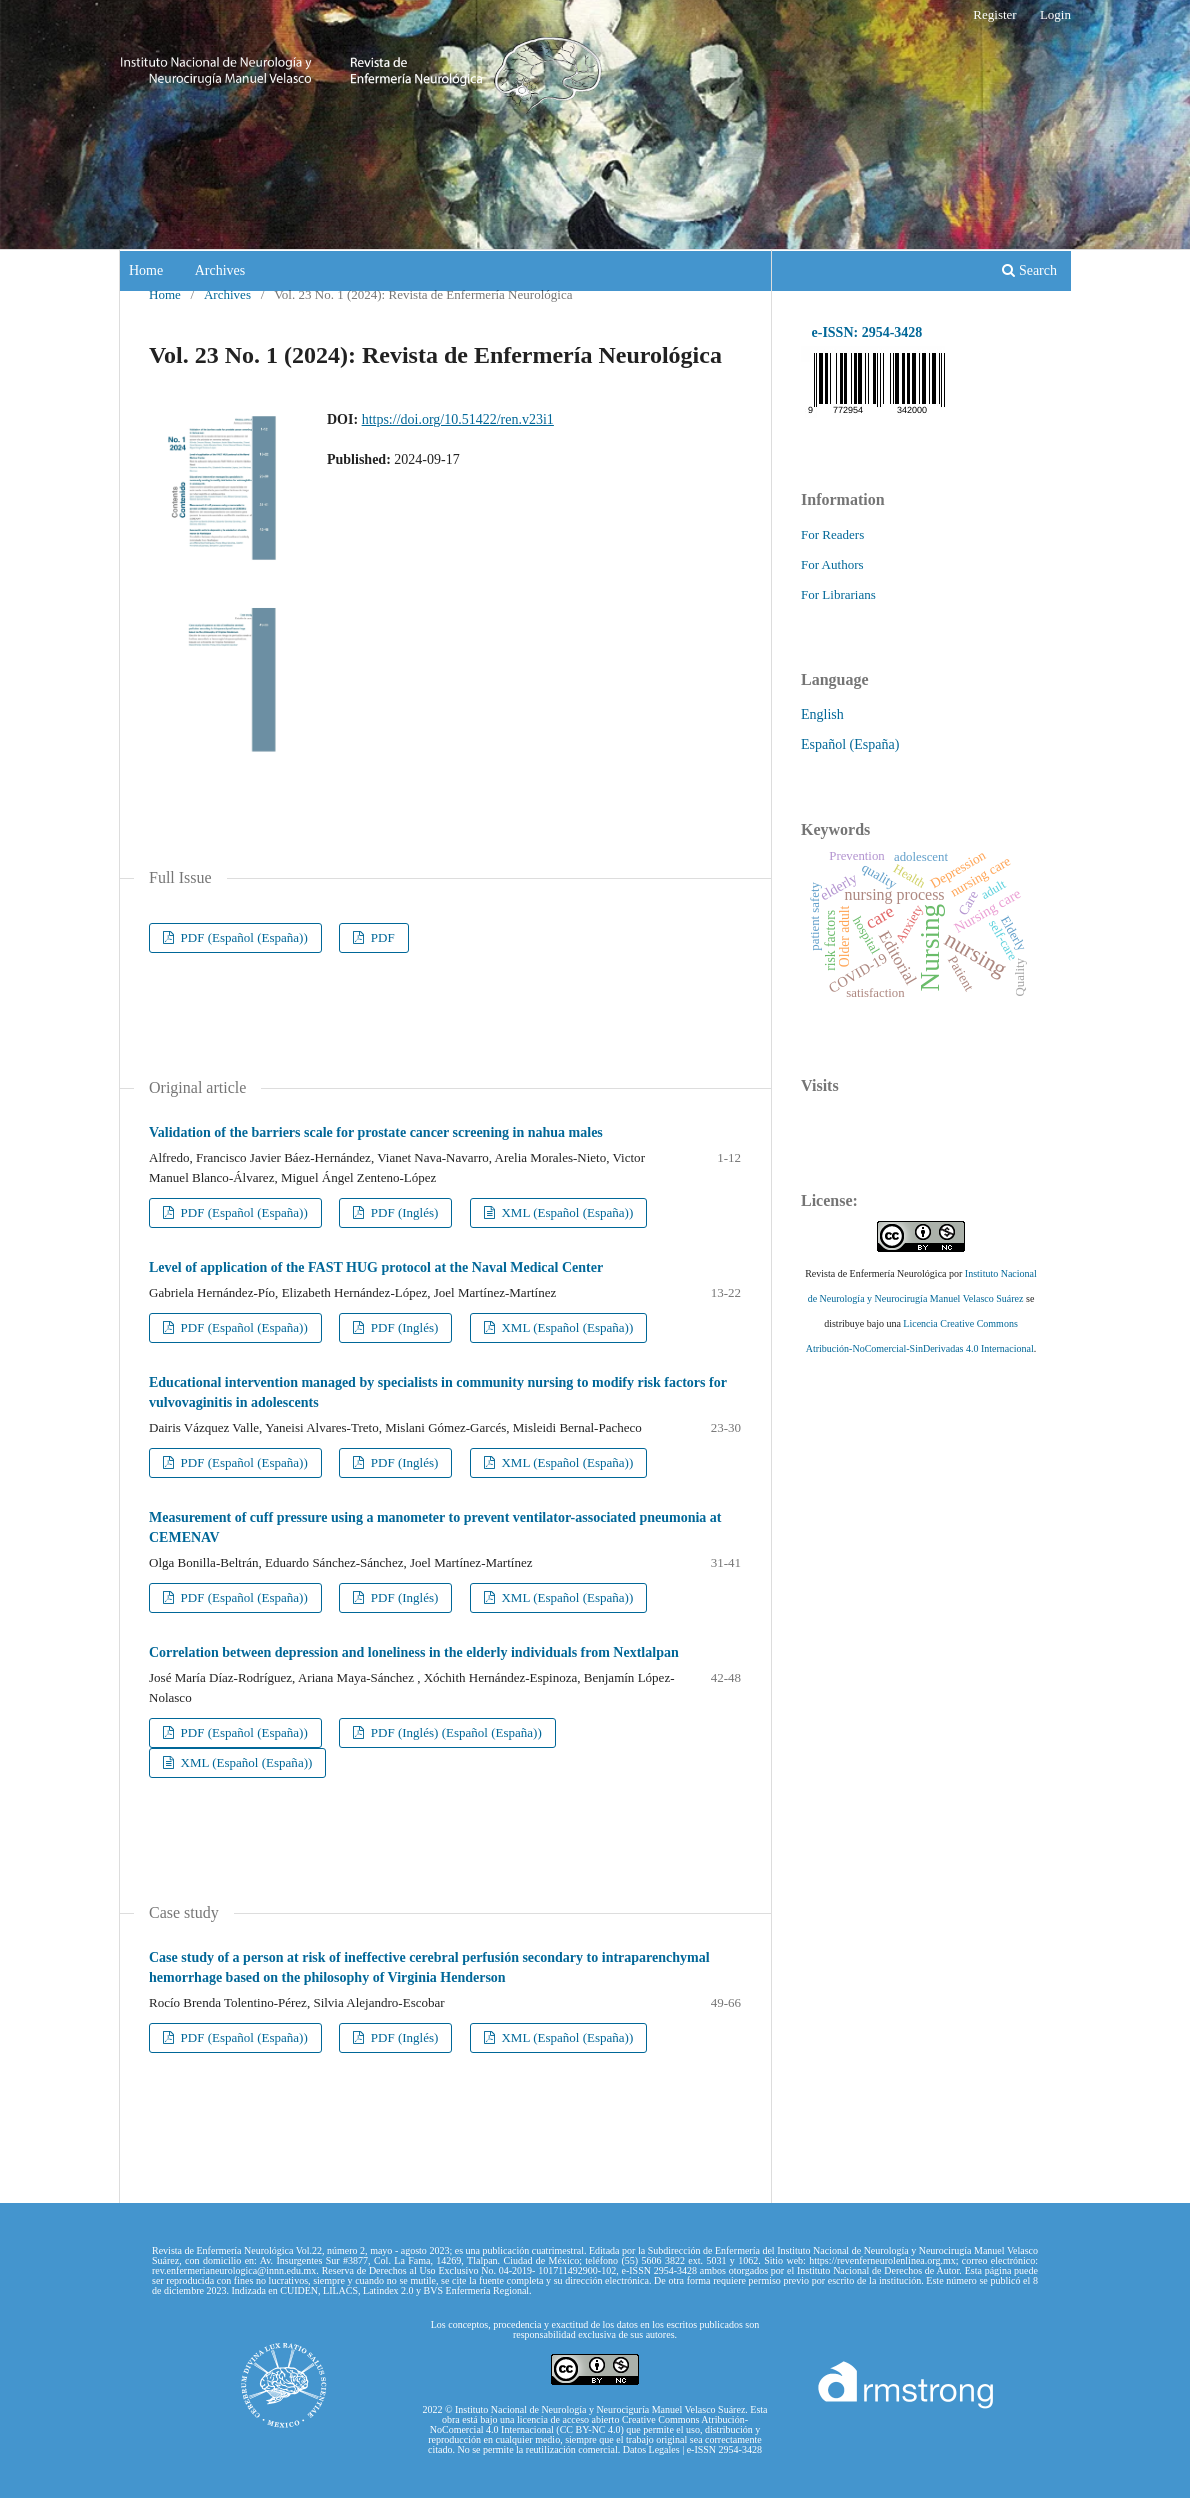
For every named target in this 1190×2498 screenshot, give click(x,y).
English (822, 714)
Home (146, 270)
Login (1055, 14)
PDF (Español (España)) (242, 937)
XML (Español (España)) (565, 1212)
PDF (381, 937)
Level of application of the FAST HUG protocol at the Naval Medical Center (376, 1267)
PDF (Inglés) (403, 1212)
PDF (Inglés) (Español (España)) (455, 1732)
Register (994, 14)
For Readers (832, 534)
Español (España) (850, 744)
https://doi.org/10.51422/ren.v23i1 (458, 419)
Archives (220, 270)
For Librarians (838, 594)
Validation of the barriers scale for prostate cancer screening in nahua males (376, 1132)
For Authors (832, 564)
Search (1029, 270)
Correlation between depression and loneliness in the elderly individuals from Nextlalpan (414, 1652)
